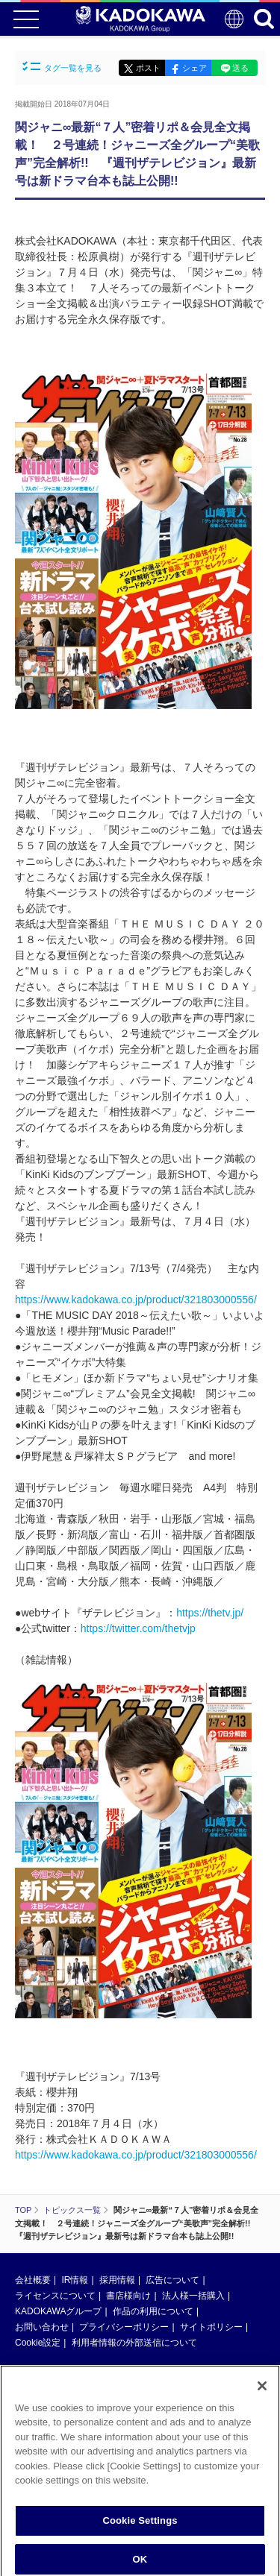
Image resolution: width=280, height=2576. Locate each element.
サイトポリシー (211, 2327)
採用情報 (117, 2280)
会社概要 (33, 2280)
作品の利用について (153, 2311)
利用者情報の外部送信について (134, 2342)
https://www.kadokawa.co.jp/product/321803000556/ (136, 1300)
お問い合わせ (42, 2327)
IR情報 (74, 2280)
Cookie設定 (37, 2342)
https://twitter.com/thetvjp (138, 1628)
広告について (172, 2280)
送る (240, 67)
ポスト (148, 67)
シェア (194, 67)
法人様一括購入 (193, 2295)
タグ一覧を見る (62, 66)
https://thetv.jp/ (209, 1613)
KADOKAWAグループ (58, 2311)
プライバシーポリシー (124, 2327)
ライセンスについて (55, 2295)
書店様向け (128, 2295)
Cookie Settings (139, 2525)
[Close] (262, 2390)
